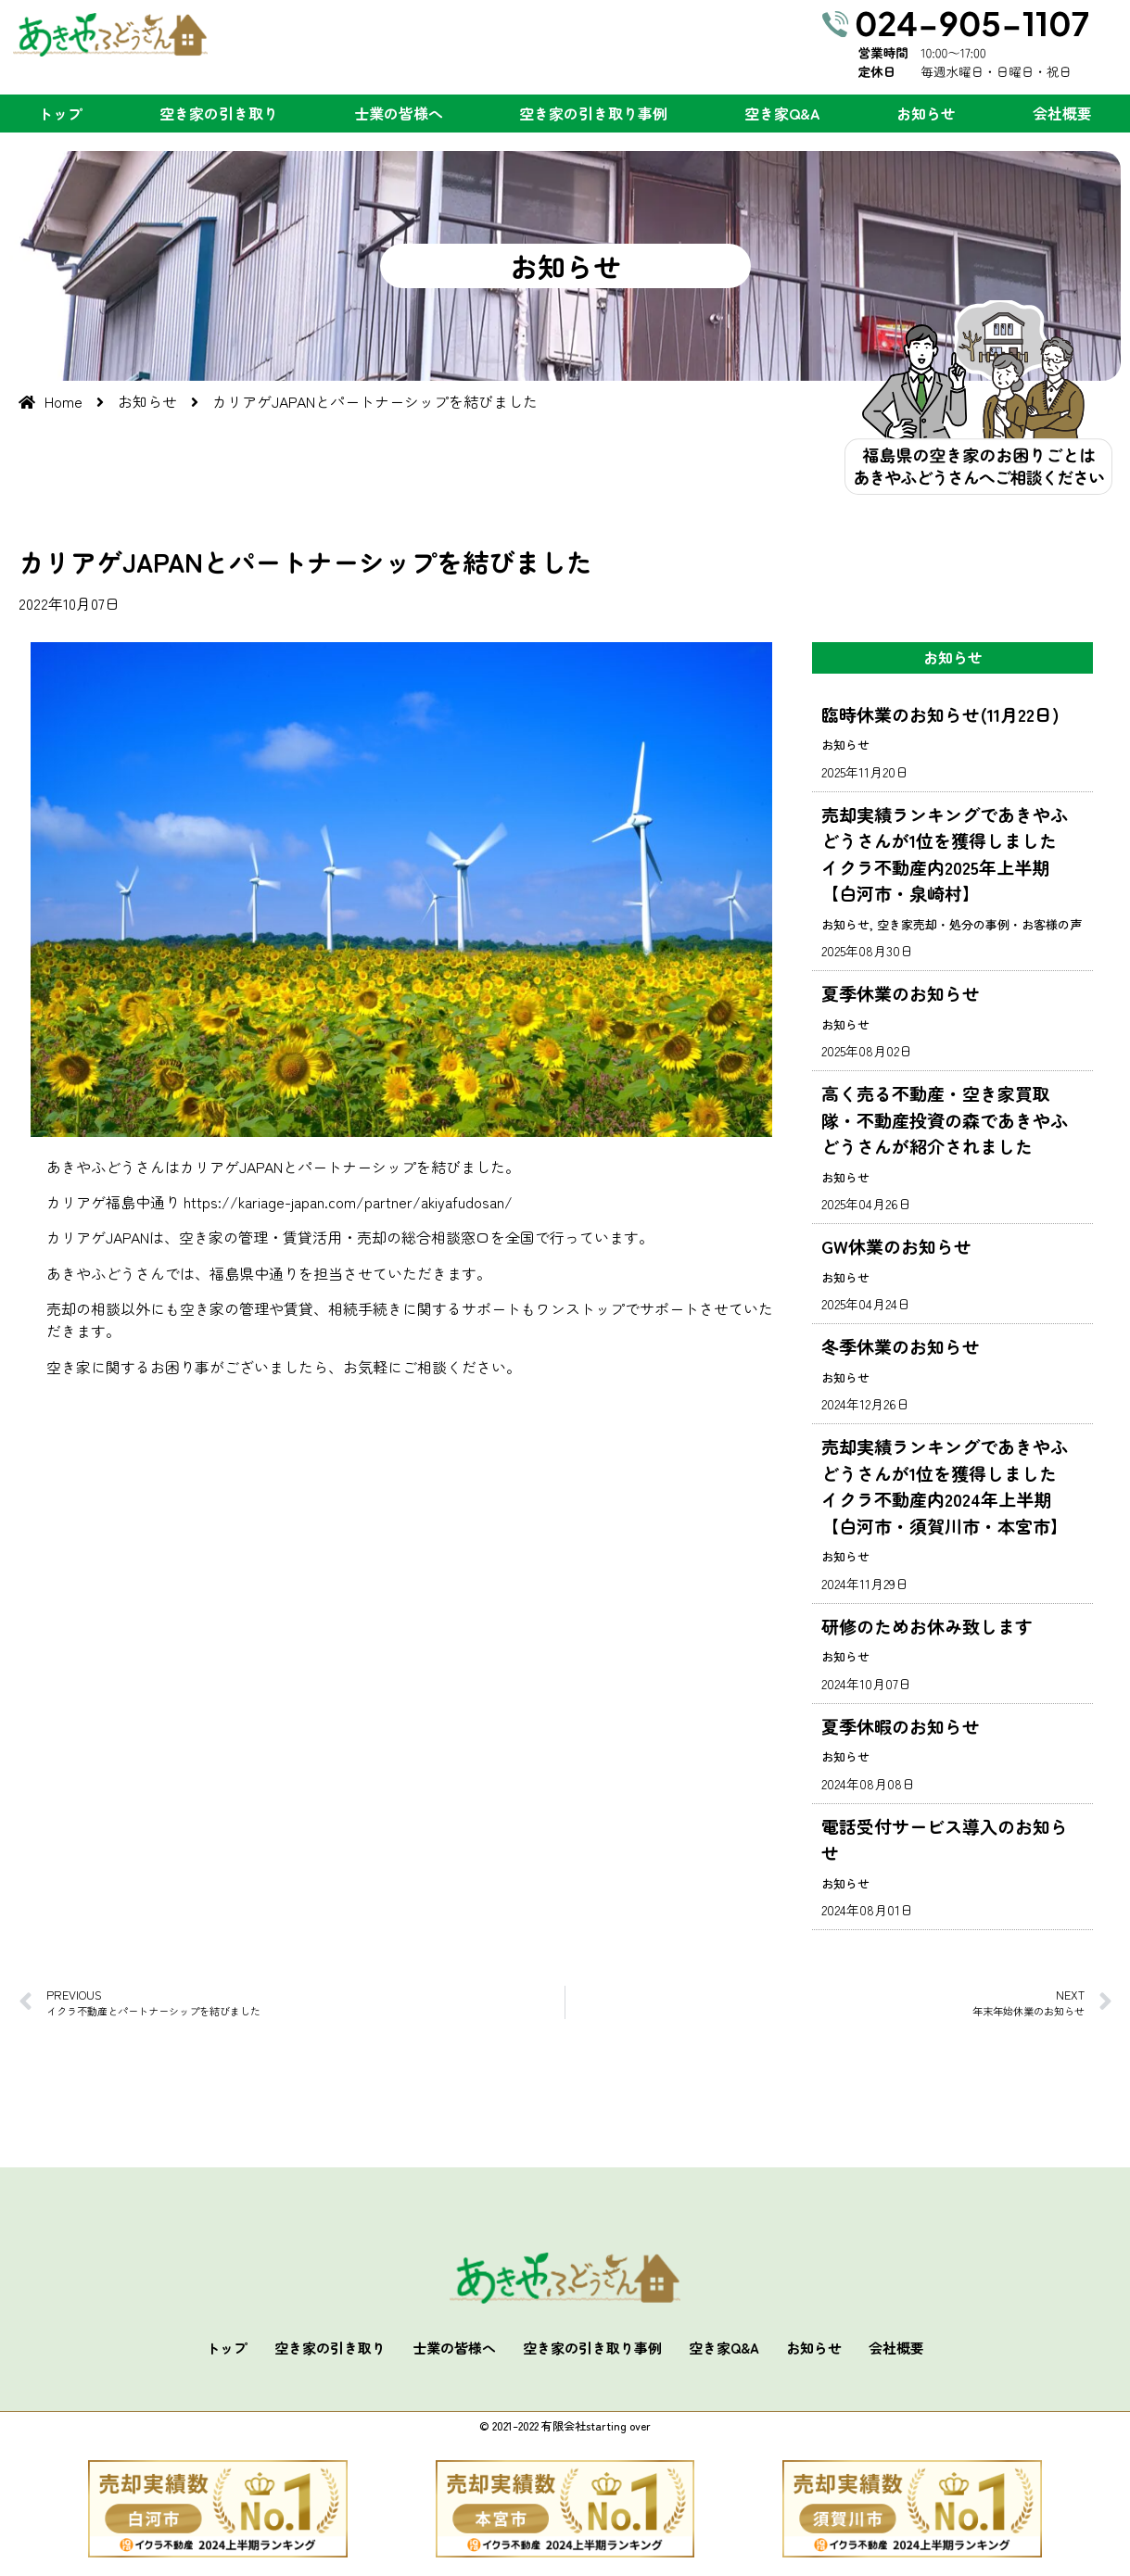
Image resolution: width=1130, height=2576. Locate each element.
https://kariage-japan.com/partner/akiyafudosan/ (348, 1202)
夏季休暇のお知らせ (900, 1725)
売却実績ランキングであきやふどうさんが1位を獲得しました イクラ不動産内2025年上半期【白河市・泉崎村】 (947, 854)
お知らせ (926, 113)
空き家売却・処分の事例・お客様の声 (979, 924)
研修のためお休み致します (927, 1625)
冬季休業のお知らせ (900, 1345)
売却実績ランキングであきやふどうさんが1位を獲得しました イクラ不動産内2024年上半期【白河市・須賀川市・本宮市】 (947, 1485)
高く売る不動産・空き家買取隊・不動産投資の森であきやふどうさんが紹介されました (944, 1119)
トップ (60, 113)
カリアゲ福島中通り (113, 1202)
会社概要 (1062, 113)
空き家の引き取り (218, 113)
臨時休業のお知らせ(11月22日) (940, 713)
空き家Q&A (782, 113)
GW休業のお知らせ (896, 1245)
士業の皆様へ (398, 113)
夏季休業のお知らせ (900, 992)
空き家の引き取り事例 (593, 113)
